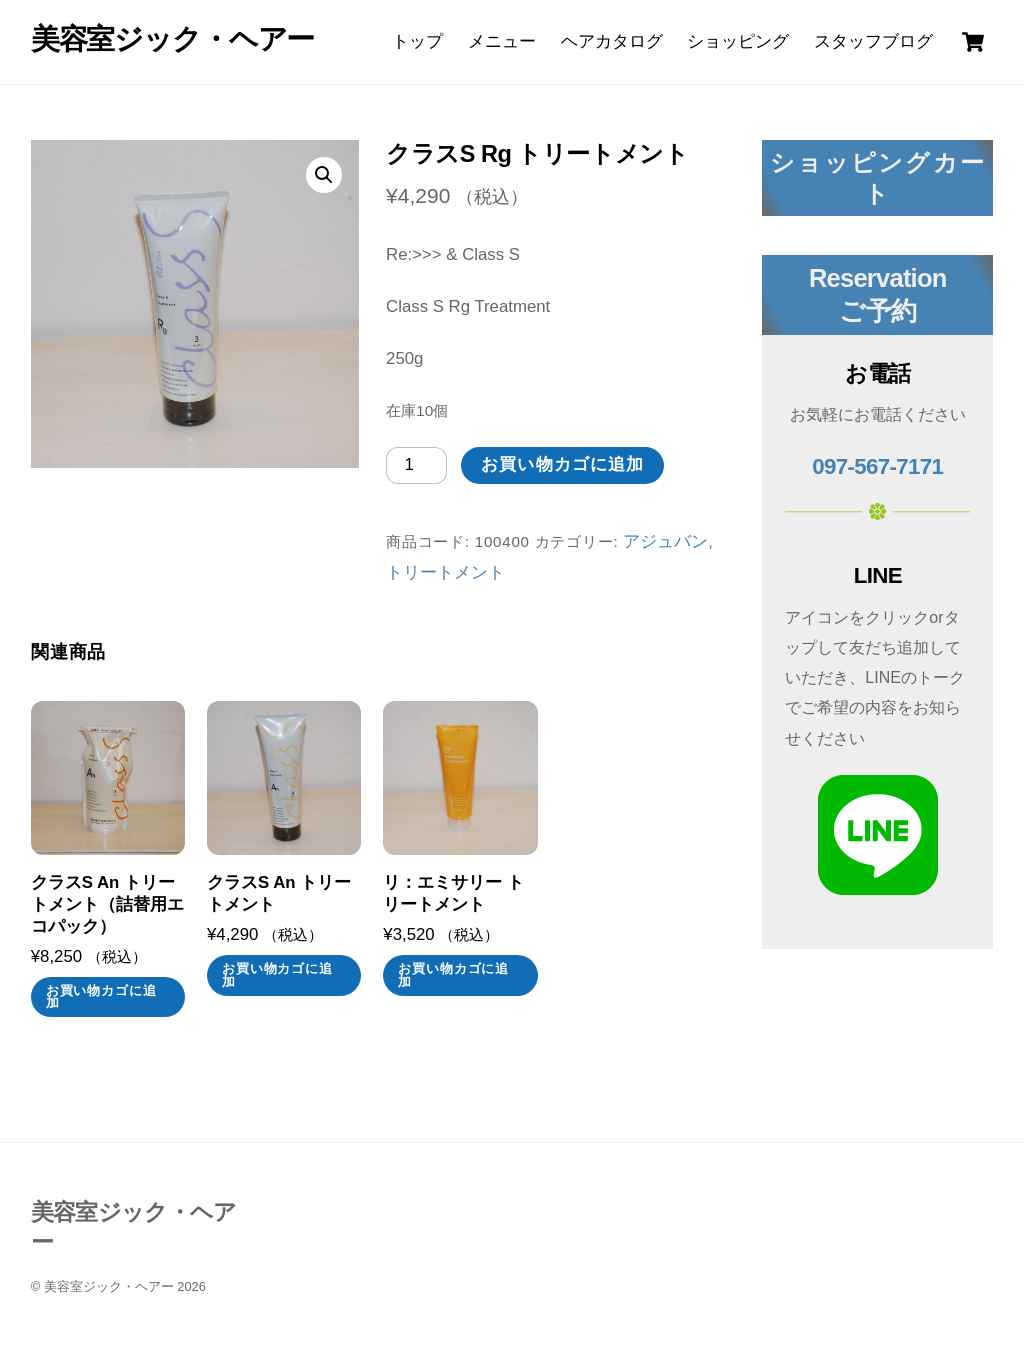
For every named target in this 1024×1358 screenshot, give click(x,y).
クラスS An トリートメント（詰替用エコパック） (107, 904)
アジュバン (665, 541)
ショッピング (738, 41)
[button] (324, 175)
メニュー (502, 41)
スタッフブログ (873, 41)
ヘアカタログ (612, 41)
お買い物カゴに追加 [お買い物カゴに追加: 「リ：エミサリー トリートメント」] (453, 975)
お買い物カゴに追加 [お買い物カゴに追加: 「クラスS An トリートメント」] (277, 975)
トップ (417, 41)
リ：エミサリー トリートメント (453, 893)
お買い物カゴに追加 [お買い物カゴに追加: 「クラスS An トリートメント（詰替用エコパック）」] (101, 997)
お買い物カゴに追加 (562, 464)
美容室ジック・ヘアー (109, 1286)
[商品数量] (416, 465)
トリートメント (445, 572)
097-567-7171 (877, 466)
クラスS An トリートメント (279, 893)
